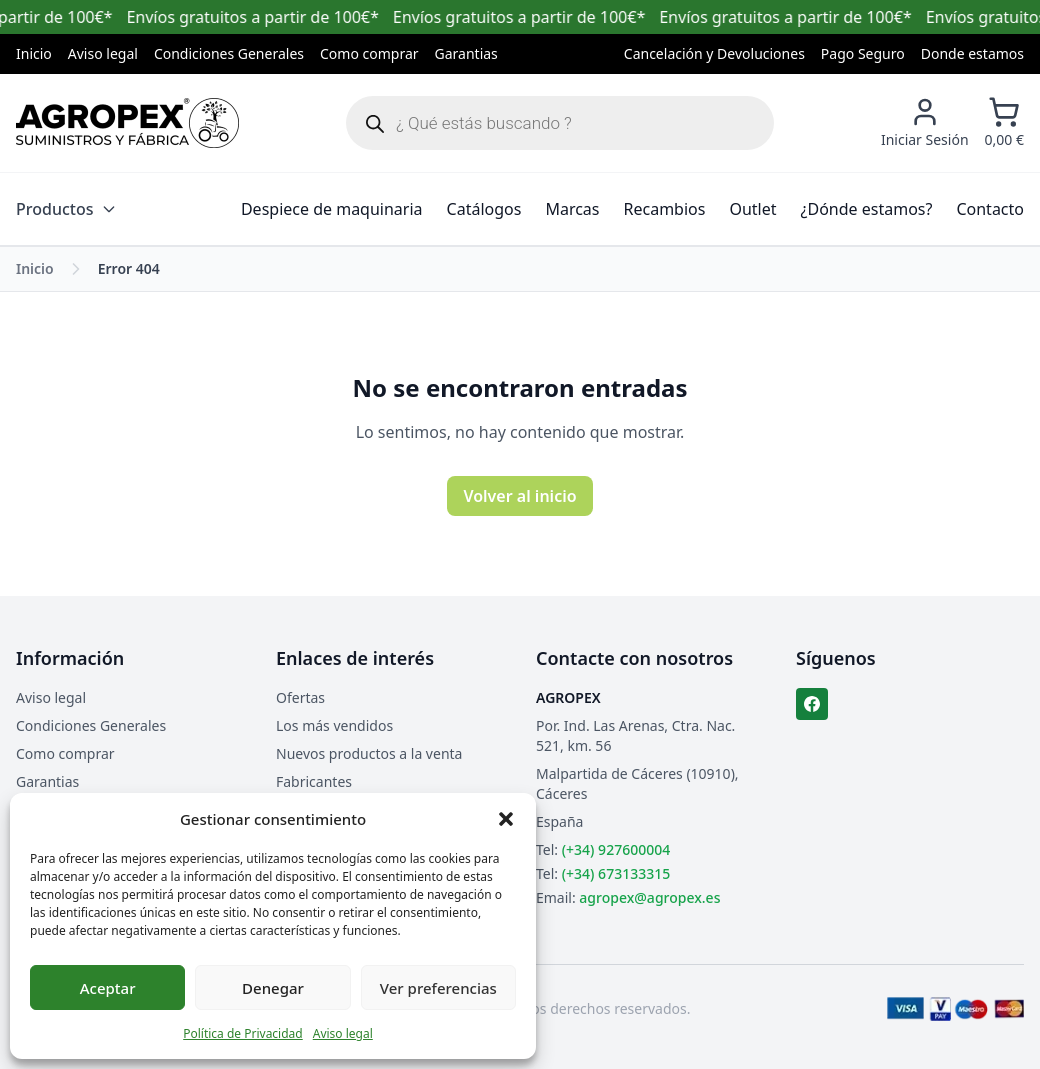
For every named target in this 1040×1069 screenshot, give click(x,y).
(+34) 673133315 (616, 873)
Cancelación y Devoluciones (714, 53)
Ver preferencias (438, 988)
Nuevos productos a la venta (369, 753)
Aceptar (108, 988)
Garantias (466, 53)
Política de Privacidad (243, 1033)
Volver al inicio (519, 496)
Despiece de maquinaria (332, 209)
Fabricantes (314, 781)
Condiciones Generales (229, 53)
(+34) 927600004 (616, 849)
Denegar (273, 988)
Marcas (572, 209)
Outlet (752, 209)
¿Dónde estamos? (867, 209)
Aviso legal (343, 1033)
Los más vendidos (334, 725)
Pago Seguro (863, 53)
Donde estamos (972, 53)
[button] (506, 819)
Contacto (990, 209)
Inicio (34, 53)
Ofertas (300, 697)
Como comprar (369, 53)
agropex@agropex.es (649, 897)
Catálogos (484, 209)
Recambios (665, 209)
